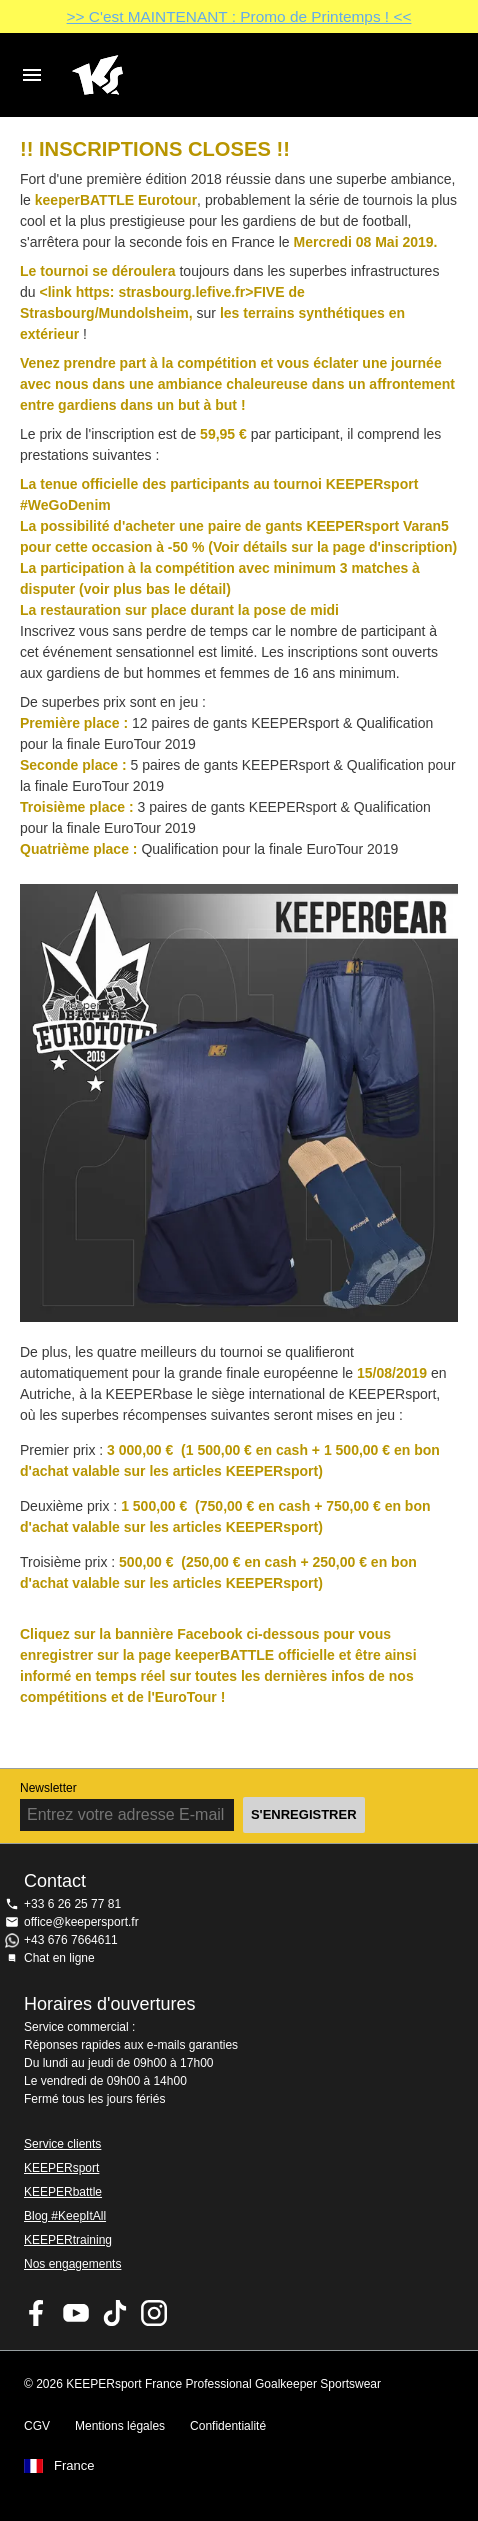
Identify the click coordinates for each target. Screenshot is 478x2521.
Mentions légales (120, 2426)
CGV (37, 2426)
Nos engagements (72, 2264)
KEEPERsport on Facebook (37, 2313)
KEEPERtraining (68, 2240)
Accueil (223, 75)
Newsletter (48, 1788)
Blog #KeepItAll (65, 2216)
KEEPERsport (61, 2168)
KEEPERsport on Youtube (76, 2313)
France (74, 2466)
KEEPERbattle (63, 2192)
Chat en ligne (59, 1958)
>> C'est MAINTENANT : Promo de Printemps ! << (239, 16)
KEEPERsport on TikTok (115, 2313)
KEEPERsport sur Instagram (154, 2313)
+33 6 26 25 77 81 (72, 1904)
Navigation (32, 75)
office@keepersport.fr (81, 1922)
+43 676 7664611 (71, 1940)
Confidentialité (228, 2426)
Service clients (62, 2144)
